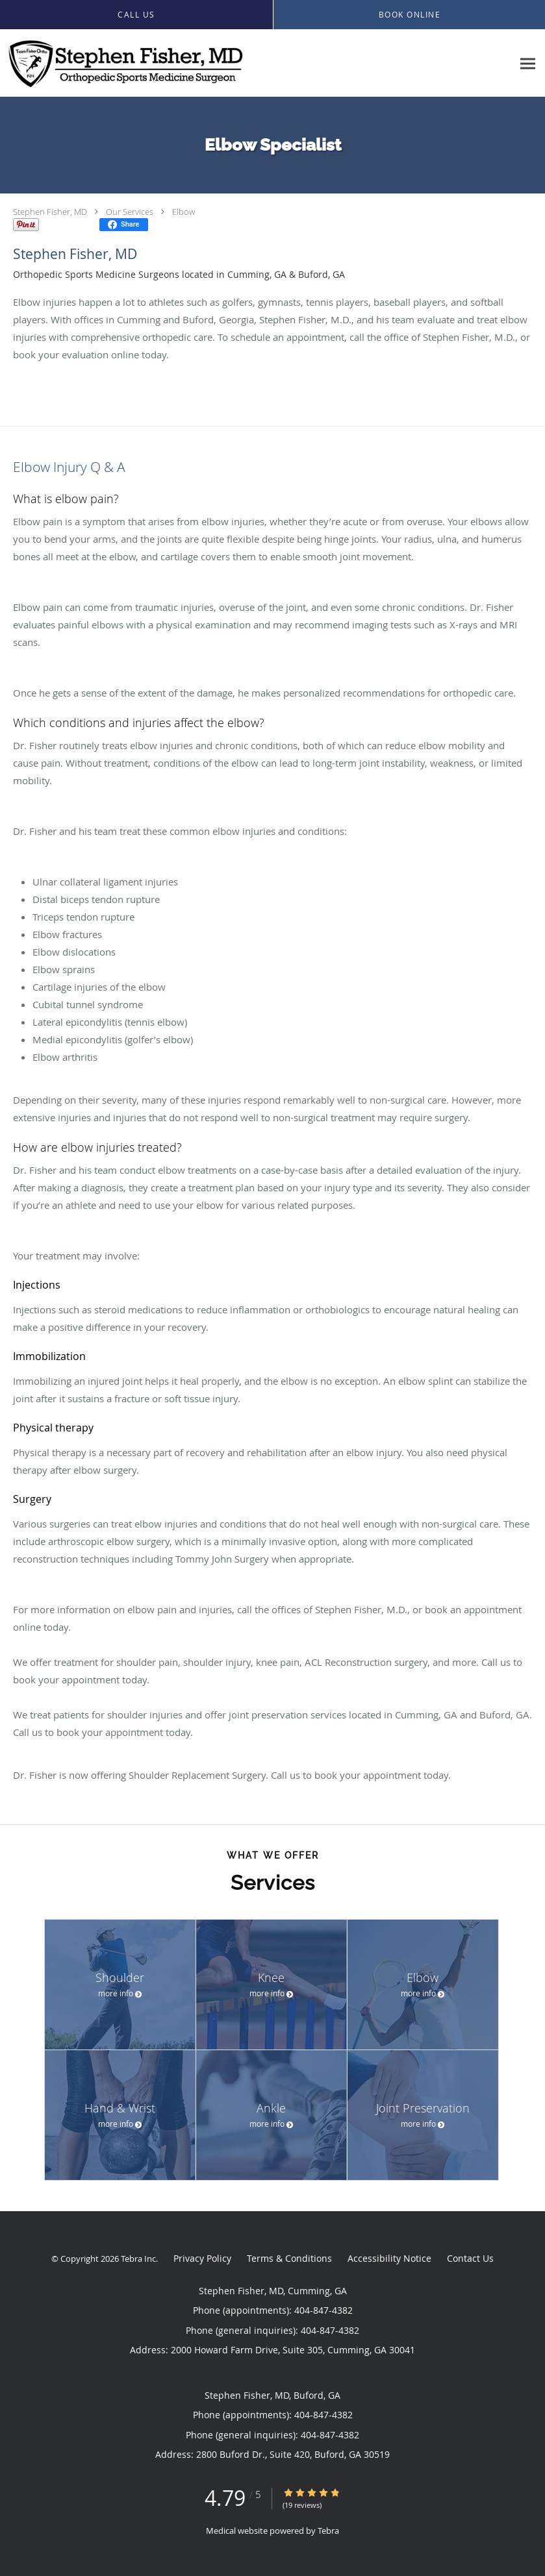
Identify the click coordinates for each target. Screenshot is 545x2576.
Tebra (328, 2530)
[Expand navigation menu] (527, 63)
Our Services (129, 211)
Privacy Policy (202, 2258)
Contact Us (470, 2258)
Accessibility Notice (389, 2258)
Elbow (183, 211)
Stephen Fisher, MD (50, 211)
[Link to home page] (122, 63)
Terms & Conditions (289, 2258)
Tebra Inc (138, 2258)
